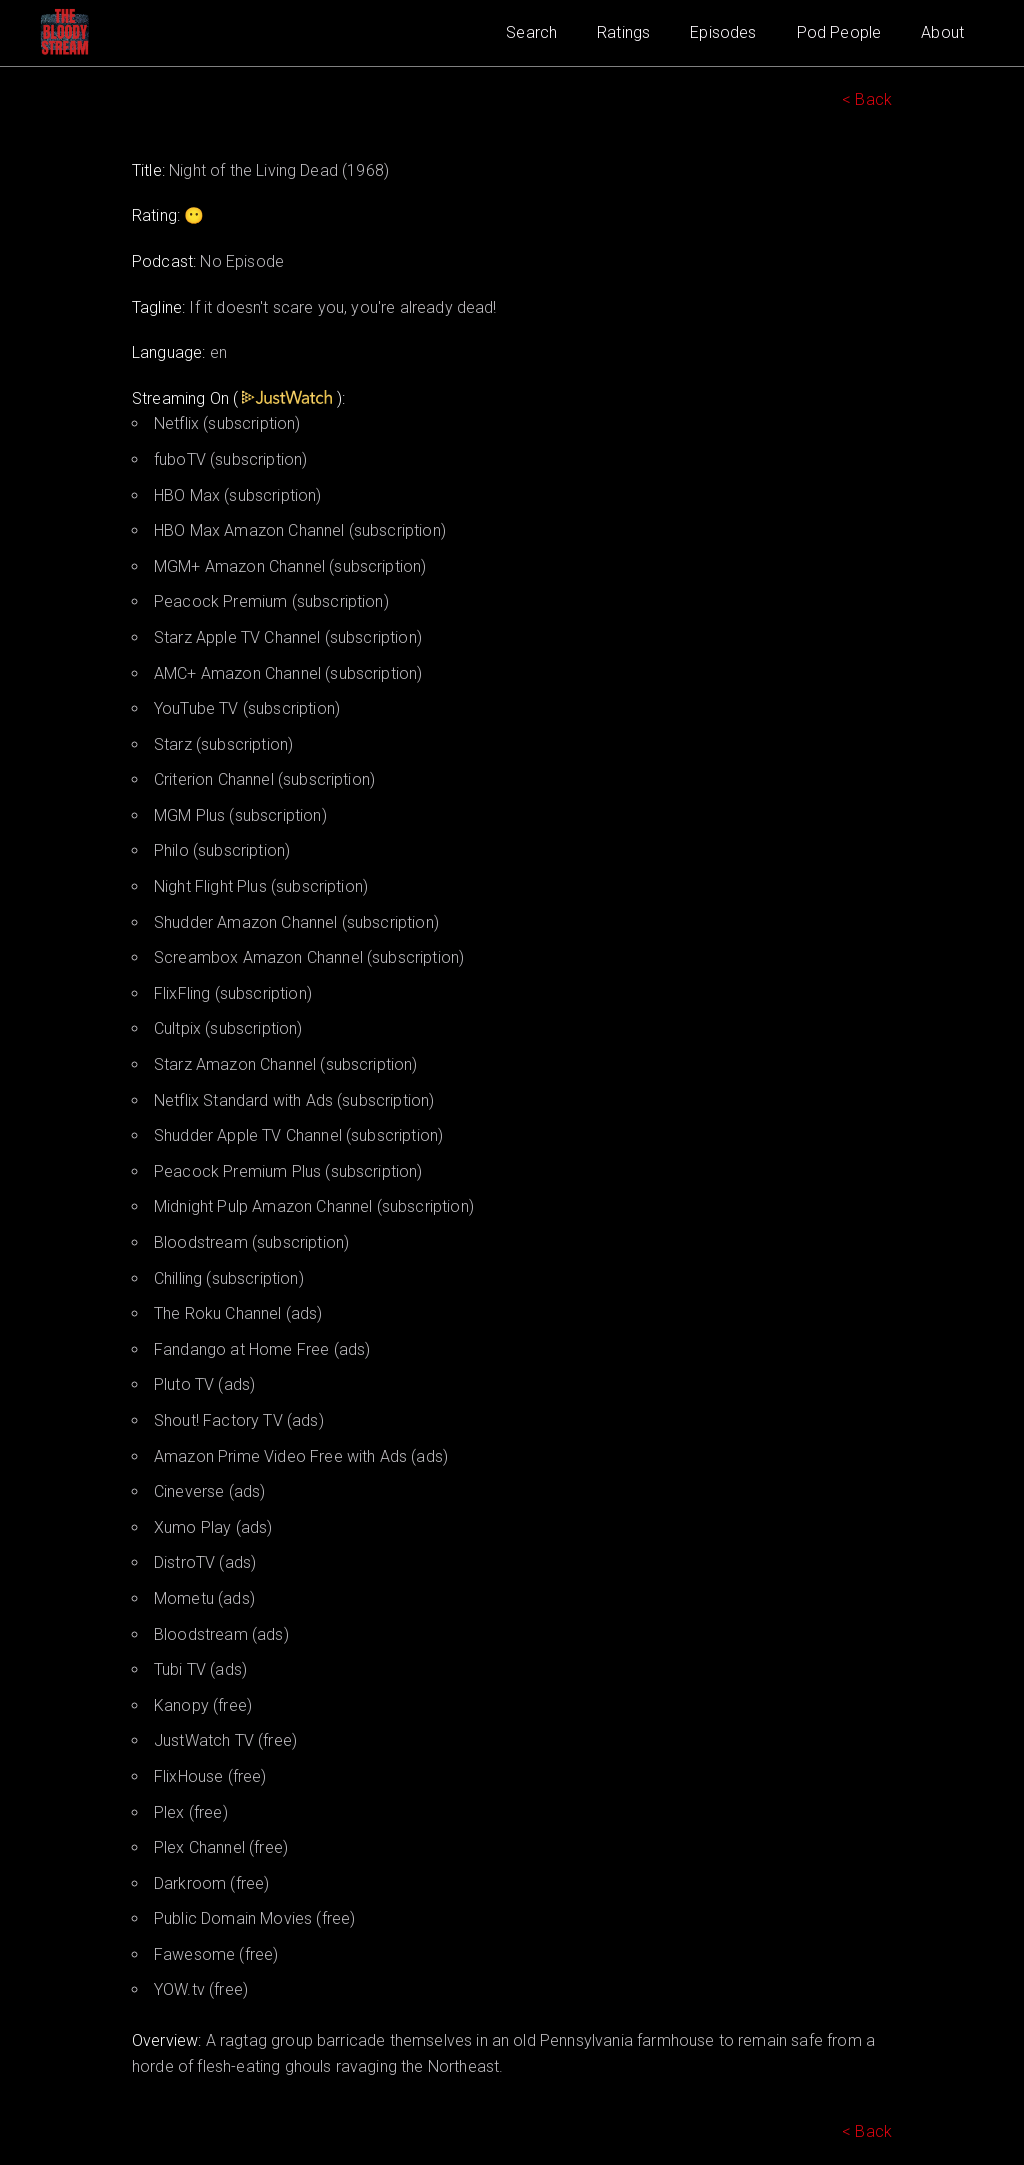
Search (531, 32)
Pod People (839, 32)
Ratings (623, 32)
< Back (867, 99)
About (942, 32)
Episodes (723, 32)
